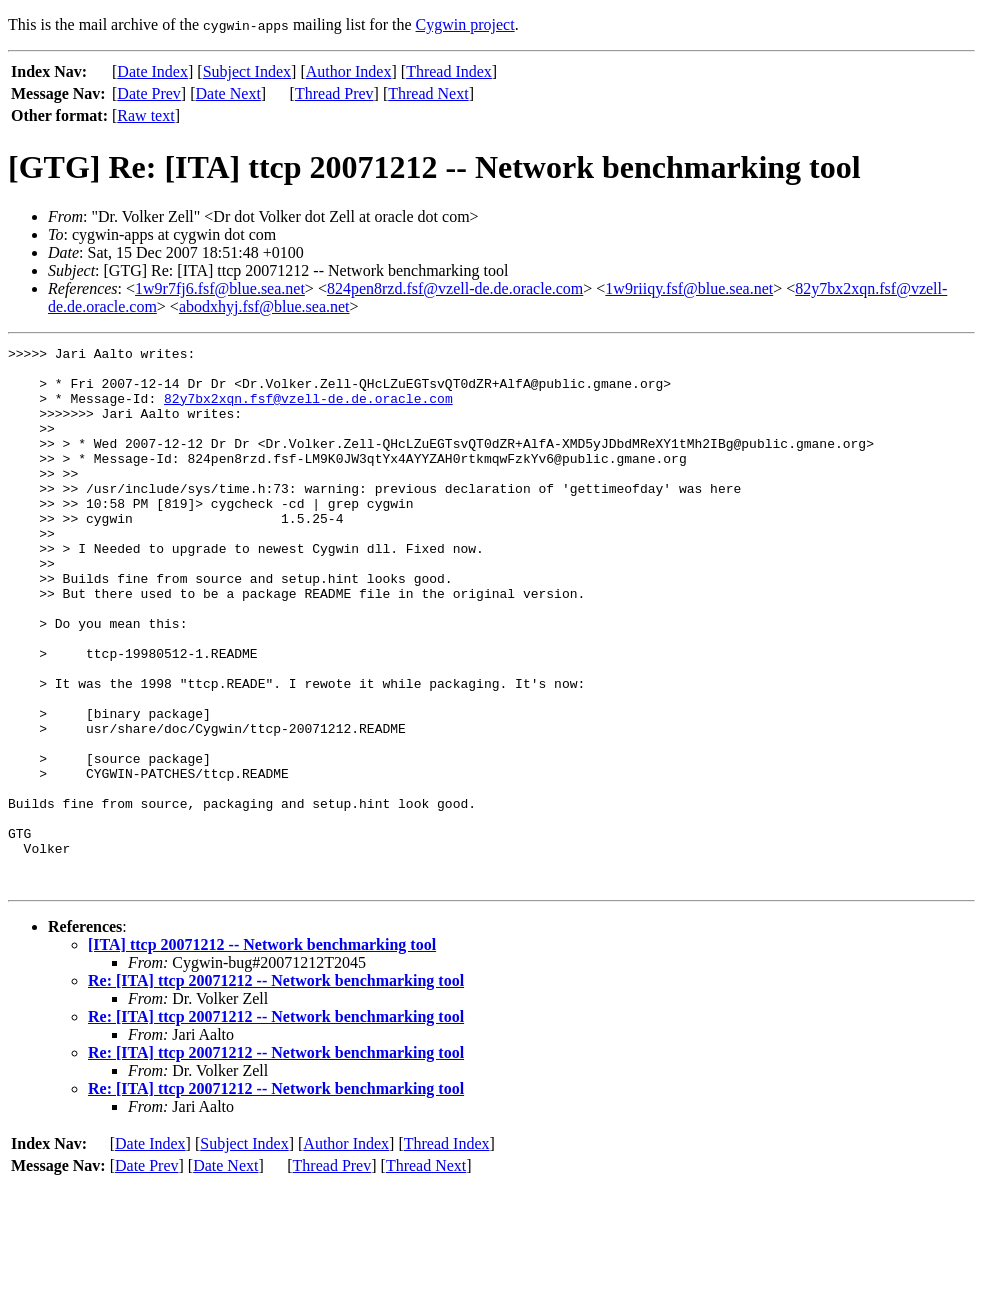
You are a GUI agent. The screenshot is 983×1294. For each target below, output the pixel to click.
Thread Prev (334, 93)
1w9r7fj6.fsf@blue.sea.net (220, 288)
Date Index (152, 71)
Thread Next (428, 93)
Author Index (349, 71)
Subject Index (247, 71)
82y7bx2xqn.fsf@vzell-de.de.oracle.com (308, 410)
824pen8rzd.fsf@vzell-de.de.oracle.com (455, 288)
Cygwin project (465, 24)
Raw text (145, 115)
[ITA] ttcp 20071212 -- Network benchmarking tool (262, 1052)
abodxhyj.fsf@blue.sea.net (264, 306)
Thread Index (449, 71)
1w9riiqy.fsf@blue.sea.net (689, 288)
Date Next (228, 93)
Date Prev (149, 93)
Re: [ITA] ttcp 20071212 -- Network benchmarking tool (276, 1088)
